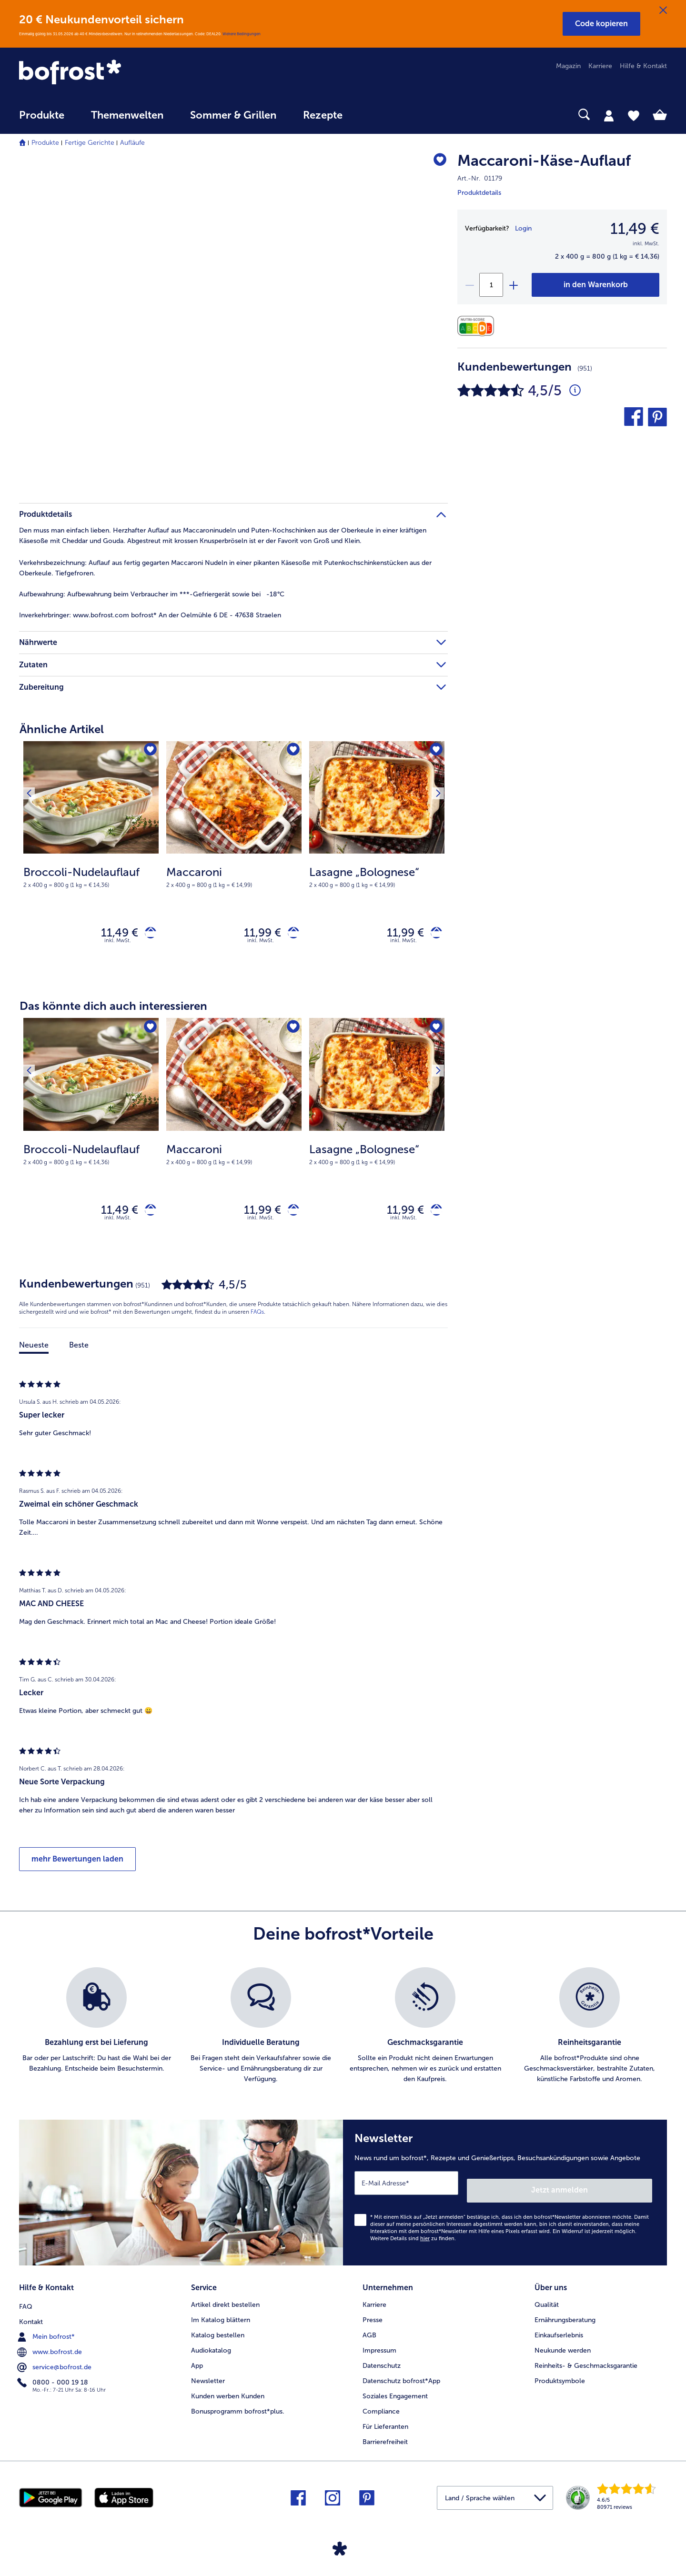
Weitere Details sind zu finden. (413, 2239)
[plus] (513, 285)
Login (523, 228)
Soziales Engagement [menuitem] (395, 2393)
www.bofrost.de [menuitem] (50, 2347)
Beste (79, 1353)
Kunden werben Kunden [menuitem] (227, 2393)
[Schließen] (663, 10)
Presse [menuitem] (373, 2317)
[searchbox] (375, 114)
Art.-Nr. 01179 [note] (479, 178)
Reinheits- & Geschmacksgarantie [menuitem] (586, 2363)
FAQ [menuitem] (25, 2302)
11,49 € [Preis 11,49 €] (112, 934)
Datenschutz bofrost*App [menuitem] (401, 2378)
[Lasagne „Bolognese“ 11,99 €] (376, 860)
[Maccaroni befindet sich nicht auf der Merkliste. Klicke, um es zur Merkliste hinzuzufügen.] (291, 751)
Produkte (45, 143)
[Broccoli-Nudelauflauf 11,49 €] (91, 860)
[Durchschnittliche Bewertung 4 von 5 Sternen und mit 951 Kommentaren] (575, 390)
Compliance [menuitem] (381, 2409)
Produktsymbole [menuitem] (560, 2378)
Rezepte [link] (323, 115)
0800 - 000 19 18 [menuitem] (53, 2378)
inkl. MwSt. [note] (117, 945)
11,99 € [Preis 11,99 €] (255, 934)
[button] (601, 24)
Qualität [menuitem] (547, 2302)
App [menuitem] (197, 2363)
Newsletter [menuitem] (208, 2378)
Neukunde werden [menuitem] (563, 2348)
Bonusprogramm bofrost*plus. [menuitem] (237, 2409)
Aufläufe (132, 143)
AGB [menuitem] (369, 2332)
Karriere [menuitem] (600, 66)
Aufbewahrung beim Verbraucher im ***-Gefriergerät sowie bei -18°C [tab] (151, 594)
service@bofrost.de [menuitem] (55, 2362)
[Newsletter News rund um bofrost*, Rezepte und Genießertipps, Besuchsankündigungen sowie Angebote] (505, 2197)
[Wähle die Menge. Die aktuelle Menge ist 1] (491, 285)
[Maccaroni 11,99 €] (234, 860)
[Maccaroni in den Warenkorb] (290, 935)
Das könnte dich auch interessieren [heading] (113, 1010)
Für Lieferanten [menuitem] (385, 2424)
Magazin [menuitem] (568, 66)
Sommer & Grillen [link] (233, 115)
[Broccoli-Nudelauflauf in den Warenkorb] (147, 935)
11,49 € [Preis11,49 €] (634, 229)
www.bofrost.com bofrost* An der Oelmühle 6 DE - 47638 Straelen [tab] (150, 615)
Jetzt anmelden (611, 2190)
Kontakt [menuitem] (31, 2317)
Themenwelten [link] (127, 115)
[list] (343, 2034)
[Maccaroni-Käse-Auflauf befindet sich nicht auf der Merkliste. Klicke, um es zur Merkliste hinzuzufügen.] (436, 162)
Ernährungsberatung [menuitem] (565, 2317)
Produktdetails (479, 193)
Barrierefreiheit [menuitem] (385, 2439)
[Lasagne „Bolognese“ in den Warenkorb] (433, 935)
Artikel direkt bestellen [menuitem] (225, 2302)
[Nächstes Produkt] (434, 754)
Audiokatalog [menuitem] (211, 2348)
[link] (116, 73)
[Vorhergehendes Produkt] (33, 754)
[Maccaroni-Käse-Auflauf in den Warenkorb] (595, 285)
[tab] (609, 115)
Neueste (34, 1353)
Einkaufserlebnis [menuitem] (559, 2332)
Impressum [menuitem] (379, 2348)
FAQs (257, 1320)
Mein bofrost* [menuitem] (47, 2332)
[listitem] (96, 2034)
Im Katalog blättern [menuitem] (220, 2317)
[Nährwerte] (478, 326)
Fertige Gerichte (89, 143)
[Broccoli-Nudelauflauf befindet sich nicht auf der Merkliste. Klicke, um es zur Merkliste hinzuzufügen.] (148, 751)
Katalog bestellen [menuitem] (217, 2332)
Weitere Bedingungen (241, 33)
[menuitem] (41, 120)
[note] (91, 876)
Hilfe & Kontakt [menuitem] (643, 66)
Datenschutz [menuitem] (382, 2363)
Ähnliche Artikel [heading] (62, 729)
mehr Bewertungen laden (77, 1867)
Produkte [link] (41, 115)
